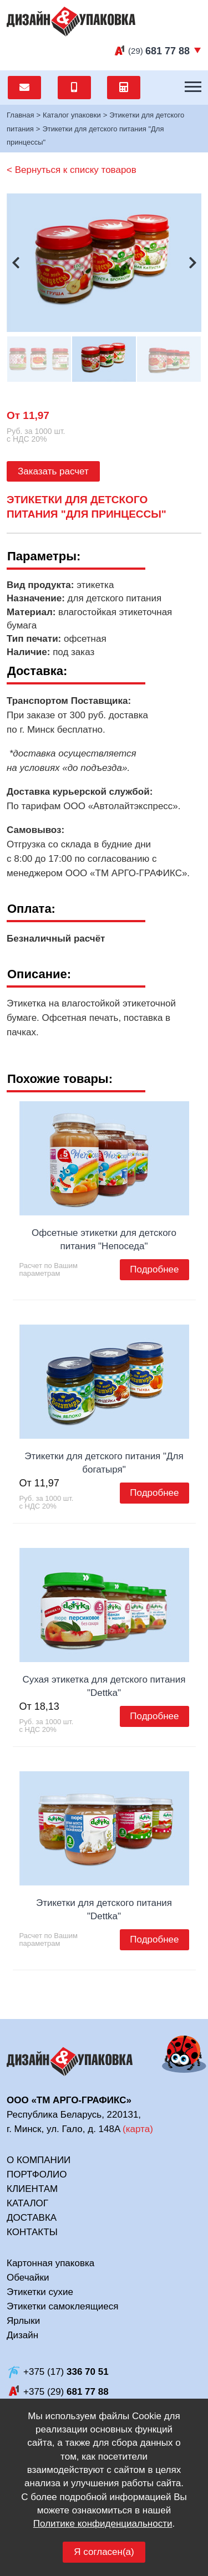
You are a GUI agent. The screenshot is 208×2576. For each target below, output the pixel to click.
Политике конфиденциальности (103, 2523)
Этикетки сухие (40, 2292)
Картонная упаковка (50, 2263)
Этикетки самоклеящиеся (62, 2306)
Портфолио (37, 2174)
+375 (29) (66, 2391)
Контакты (32, 2232)
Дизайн (22, 2335)
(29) (159, 50)
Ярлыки (23, 2321)
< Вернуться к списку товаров (71, 170)
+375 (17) (66, 2372)
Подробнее (154, 1269)
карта (138, 2129)
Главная (20, 115)
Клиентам (32, 2189)
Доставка (32, 2217)
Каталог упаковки (72, 115)
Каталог (27, 2203)
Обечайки (28, 2277)
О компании (38, 2160)
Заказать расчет (53, 471)
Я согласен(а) (104, 2552)
